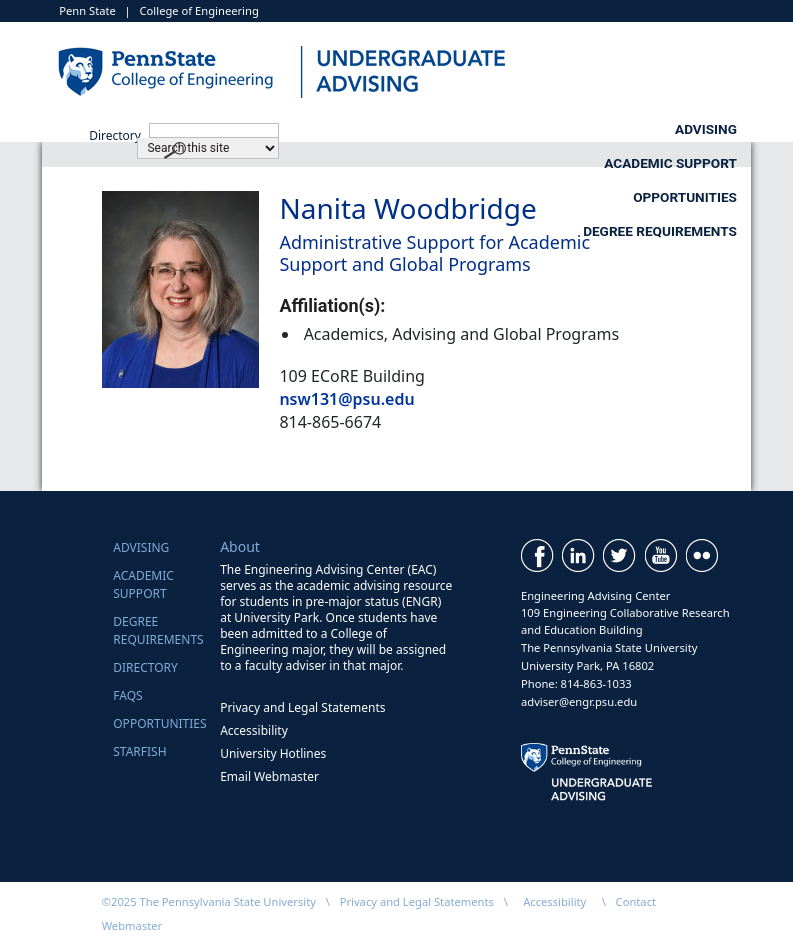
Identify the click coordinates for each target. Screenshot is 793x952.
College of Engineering (199, 10)
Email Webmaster (269, 776)
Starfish (139, 751)
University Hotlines (273, 753)
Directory (145, 667)
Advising (271, 129)
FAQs (127, 695)
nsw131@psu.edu (346, 399)
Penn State (87, 10)
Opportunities (685, 129)
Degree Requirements (660, 163)
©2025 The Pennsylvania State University (209, 901)
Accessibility (254, 730)
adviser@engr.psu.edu (579, 701)
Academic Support (467, 129)
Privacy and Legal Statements (302, 707)
